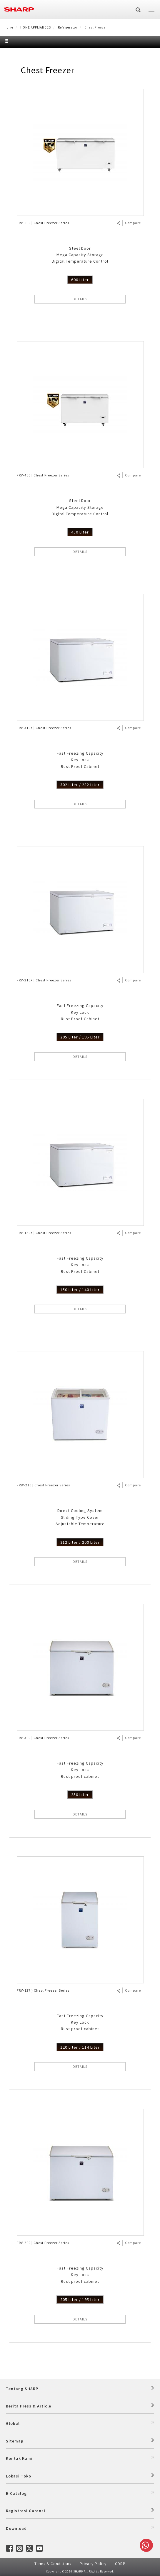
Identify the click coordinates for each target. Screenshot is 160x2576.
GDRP (120, 2563)
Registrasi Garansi (25, 2510)
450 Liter (80, 532)
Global (13, 2423)
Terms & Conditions (52, 2563)
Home (8, 27)
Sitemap (15, 2441)
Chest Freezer (47, 70)
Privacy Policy (93, 2563)
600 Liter (80, 279)
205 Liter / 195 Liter (80, 1037)
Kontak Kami (19, 2458)
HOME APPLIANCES (35, 27)
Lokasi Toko (18, 2476)
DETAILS (80, 299)
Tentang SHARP (22, 2388)
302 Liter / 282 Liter (80, 784)
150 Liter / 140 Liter (80, 1289)
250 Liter (80, 1794)
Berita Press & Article (28, 2406)
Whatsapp (145, 2545)
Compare (133, 223)
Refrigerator (67, 27)
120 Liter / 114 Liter (80, 2047)
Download (16, 2528)
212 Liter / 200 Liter (80, 1542)
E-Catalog (16, 2493)
